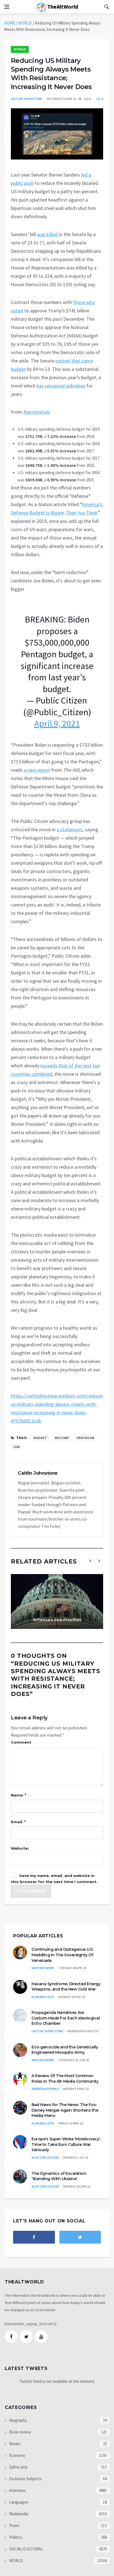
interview (17, 2490)
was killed (47, 234)
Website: (20, 1848)
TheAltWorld (57, 7)
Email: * (18, 1822)
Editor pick (18, 2467)
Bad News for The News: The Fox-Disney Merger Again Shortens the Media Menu (64, 2110)
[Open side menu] (6, 6)
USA (17, 1447)
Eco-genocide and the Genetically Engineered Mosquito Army (64, 2050)
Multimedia (18, 2513)
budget (40, 1438)
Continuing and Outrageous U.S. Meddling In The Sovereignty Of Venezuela (62, 1955)
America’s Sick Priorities (57, 1619)
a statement (70, 829)
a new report (37, 770)
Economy (16, 2455)
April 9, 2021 (57, 723)
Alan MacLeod (42, 1997)
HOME (9, 23)
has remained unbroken (61, 386)
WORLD (25, 23)
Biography (17, 2420)
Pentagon (85, 1438)
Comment (21, 1742)
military (62, 1438)
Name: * (18, 1795)
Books (14, 2443)
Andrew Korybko (45, 2089)
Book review (19, 2432)
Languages (18, 2502)
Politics (15, 2537)
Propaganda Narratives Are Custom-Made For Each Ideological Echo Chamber (65, 2018)
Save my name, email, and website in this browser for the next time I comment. (54, 1878)
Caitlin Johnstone (26, 99)
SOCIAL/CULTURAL (25, 2549)
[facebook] (34, 2237)
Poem (13, 2525)
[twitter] (80, 2237)
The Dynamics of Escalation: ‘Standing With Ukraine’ (59, 2176)
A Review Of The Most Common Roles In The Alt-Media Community (64, 2078)
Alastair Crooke (45, 2157)
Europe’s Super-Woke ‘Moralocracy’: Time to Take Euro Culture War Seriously (65, 2144)
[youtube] (41, 2336)
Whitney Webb (42, 1968)
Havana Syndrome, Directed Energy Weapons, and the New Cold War (65, 1986)
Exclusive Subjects (25, 2478)
